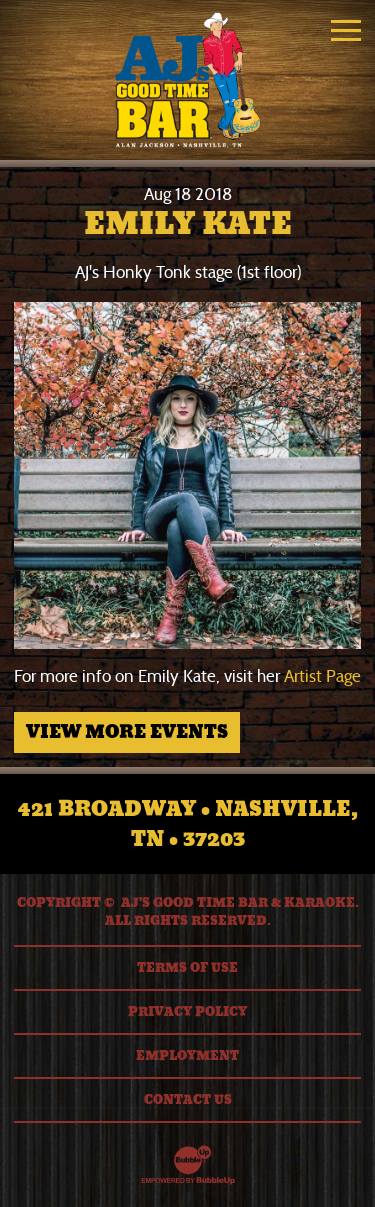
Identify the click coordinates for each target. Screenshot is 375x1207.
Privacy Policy (187, 1012)
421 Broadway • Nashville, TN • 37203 (188, 824)
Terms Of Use (187, 968)
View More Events (127, 732)
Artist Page (322, 676)
